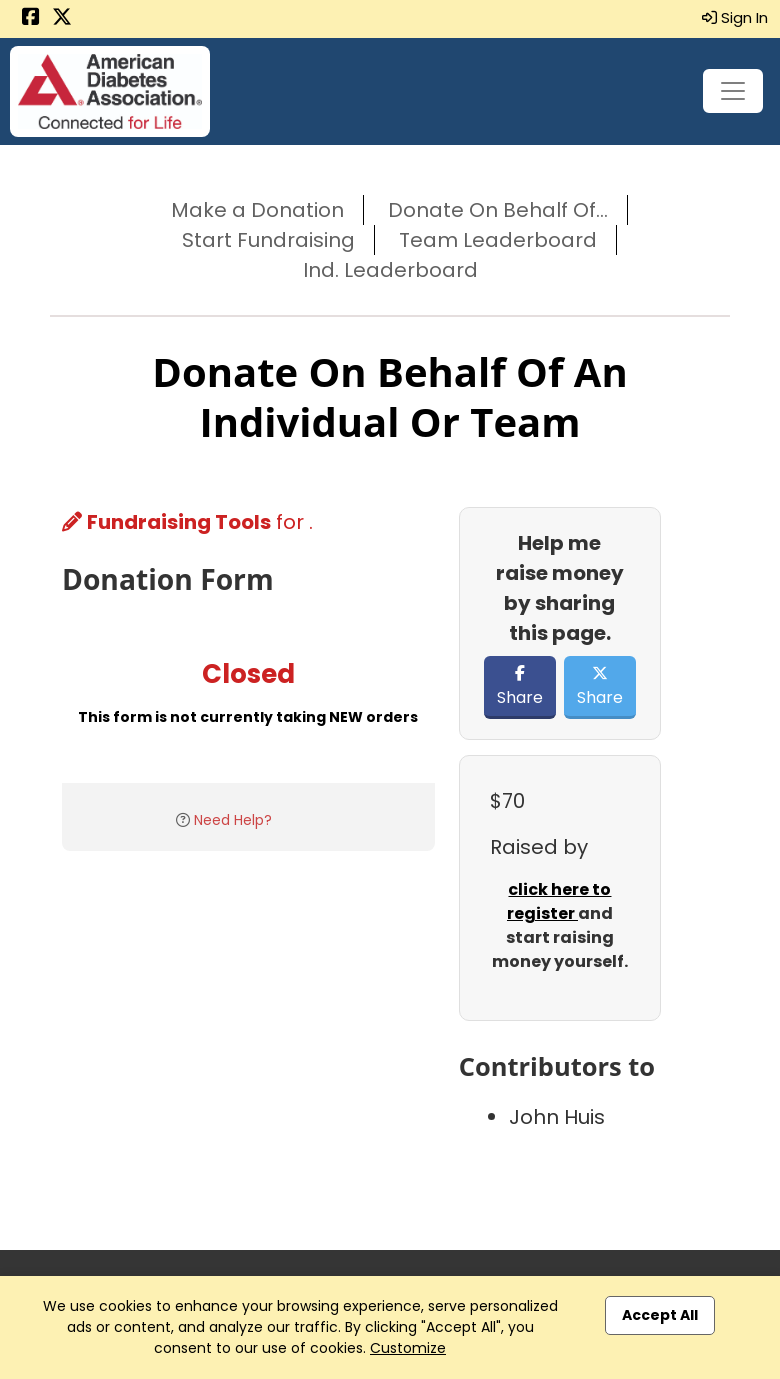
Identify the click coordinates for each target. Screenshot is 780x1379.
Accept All (660, 1315)
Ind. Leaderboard (390, 270)
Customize (408, 1348)
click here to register (559, 901)
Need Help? (233, 820)
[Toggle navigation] (733, 91)
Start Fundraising (268, 240)
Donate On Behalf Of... (498, 210)
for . (187, 522)
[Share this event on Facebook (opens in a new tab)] (31, 18)
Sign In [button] (735, 17)
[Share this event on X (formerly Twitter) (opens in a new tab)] (62, 18)
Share (520, 687)
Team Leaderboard (498, 240)
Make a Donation (257, 210)
